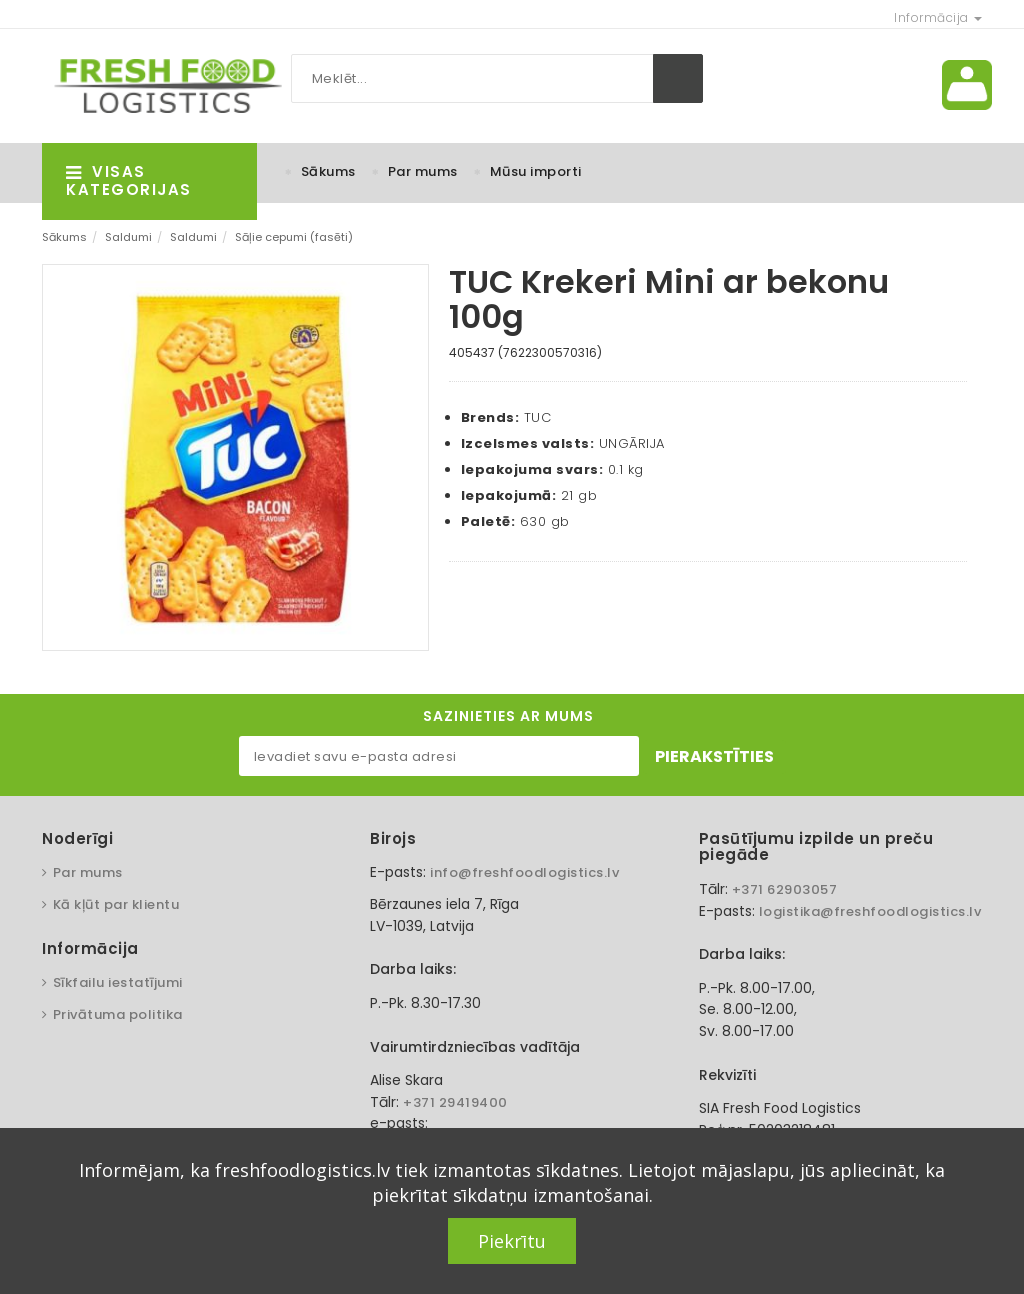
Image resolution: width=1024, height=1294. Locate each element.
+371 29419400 (455, 1102)
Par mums (423, 171)
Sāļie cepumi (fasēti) (294, 237)
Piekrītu (512, 1241)
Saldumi (128, 237)
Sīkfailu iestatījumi (118, 982)
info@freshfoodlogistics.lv (524, 872)
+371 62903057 (785, 889)
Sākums (328, 171)
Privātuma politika (118, 1014)
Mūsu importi (536, 171)
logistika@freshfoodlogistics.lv (870, 911)
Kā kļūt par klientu (116, 904)
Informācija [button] (938, 17)
